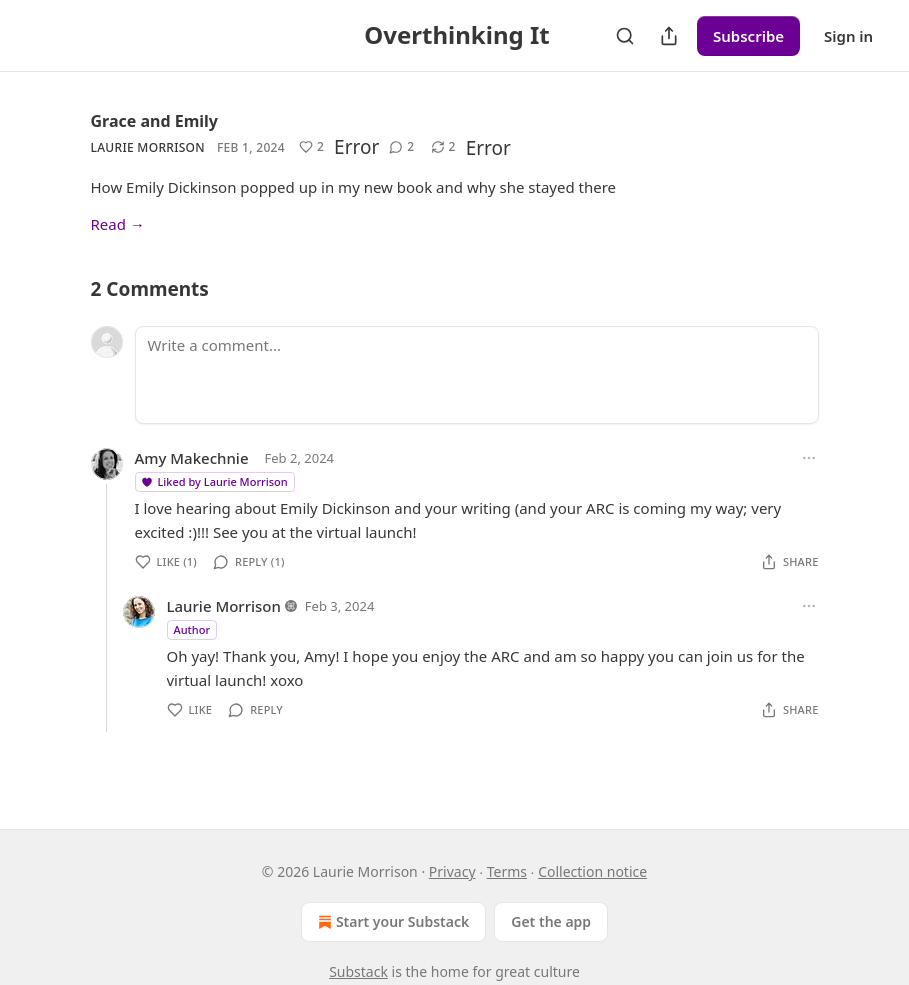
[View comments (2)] (401, 147)
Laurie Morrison (148, 147)
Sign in (848, 36)
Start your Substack (391, 922)
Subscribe (748, 36)
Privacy (452, 871)
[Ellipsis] (809, 458)
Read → (118, 224)
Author (192, 629)
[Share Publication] (669, 36)
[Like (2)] (311, 147)
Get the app (551, 921)
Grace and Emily (154, 121)
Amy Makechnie (192, 458)
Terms (507, 871)
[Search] (625, 36)
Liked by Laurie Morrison (214, 481)
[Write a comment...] (477, 375)
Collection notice (592, 871)
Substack (358, 971)
